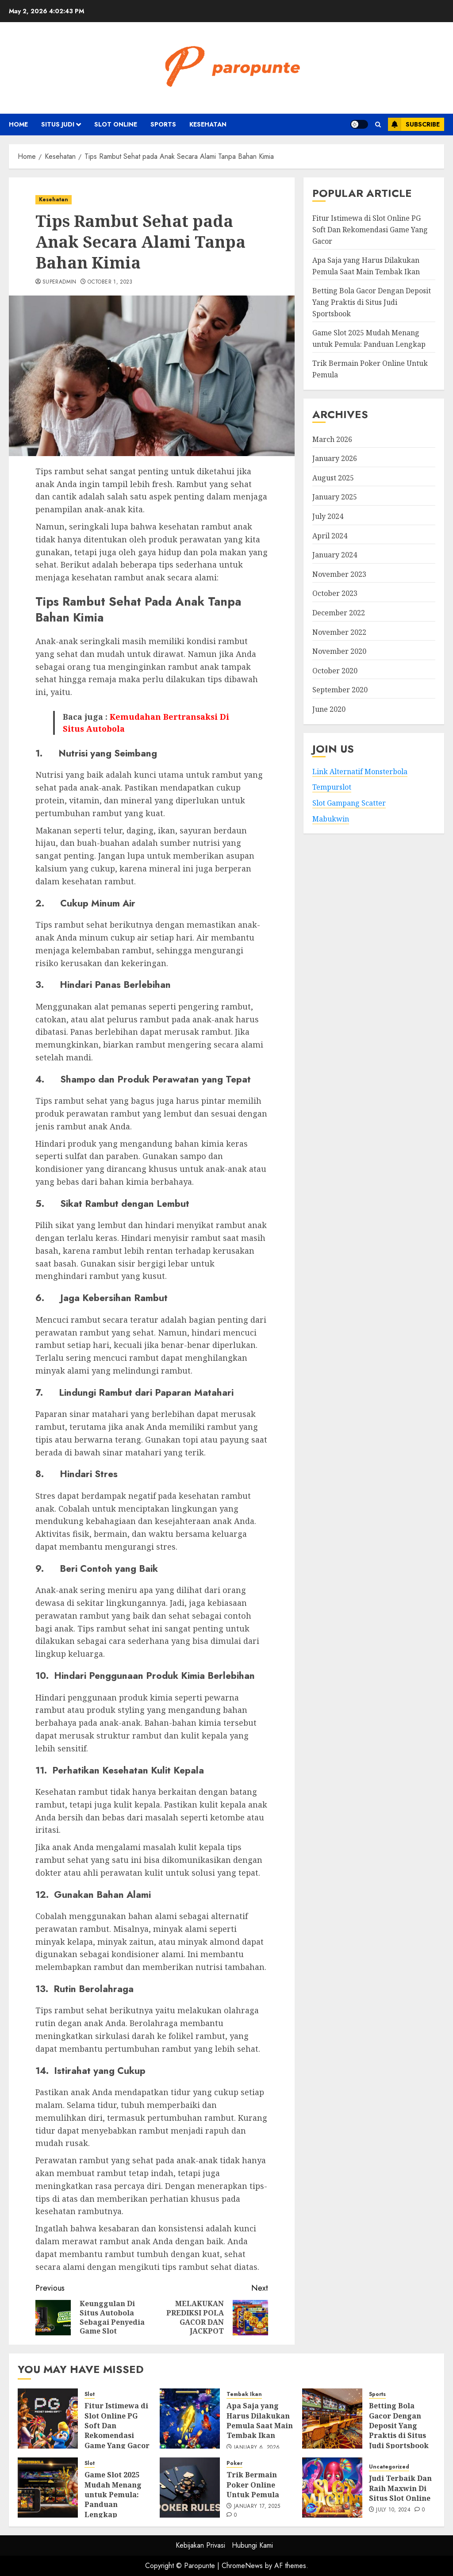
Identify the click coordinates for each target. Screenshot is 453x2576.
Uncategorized (389, 2467)
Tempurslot (331, 787)
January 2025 (334, 497)
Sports (163, 124)
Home (18, 124)
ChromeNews (242, 2566)
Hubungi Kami (252, 2545)
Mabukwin (330, 819)
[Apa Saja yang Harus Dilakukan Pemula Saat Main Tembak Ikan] (190, 2418)
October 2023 (334, 593)
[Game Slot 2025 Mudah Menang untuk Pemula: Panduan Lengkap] (48, 2487)
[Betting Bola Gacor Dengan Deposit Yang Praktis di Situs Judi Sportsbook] (332, 2418)
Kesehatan (207, 124)
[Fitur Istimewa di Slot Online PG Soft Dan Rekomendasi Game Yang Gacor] (48, 2418)
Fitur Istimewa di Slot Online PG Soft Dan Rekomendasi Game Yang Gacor (370, 229)
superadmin (59, 282)
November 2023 (339, 574)
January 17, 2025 (257, 2506)
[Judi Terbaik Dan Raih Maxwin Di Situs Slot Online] (332, 2487)
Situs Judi (57, 124)
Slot (89, 2394)
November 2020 (339, 651)
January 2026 (334, 458)
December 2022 (338, 613)
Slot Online (115, 124)
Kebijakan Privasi (200, 2545)
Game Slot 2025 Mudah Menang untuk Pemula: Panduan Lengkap (113, 2494)
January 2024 (334, 555)
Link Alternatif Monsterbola (359, 771)
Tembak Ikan (244, 2394)
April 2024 (329, 536)
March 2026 (332, 439)
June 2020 (329, 709)
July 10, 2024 (393, 2510)
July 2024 (327, 516)
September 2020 (340, 690)
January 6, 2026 (257, 2447)
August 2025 (333, 478)
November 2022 (339, 632)
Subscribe (414, 124)
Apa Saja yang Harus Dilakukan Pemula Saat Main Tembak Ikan (259, 2420)
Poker (234, 2463)
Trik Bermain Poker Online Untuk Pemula (252, 2484)
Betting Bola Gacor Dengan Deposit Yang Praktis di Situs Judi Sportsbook (371, 302)
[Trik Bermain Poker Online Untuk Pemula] (190, 2487)
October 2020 (334, 671)
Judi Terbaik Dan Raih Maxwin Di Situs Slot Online (400, 2488)
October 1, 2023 (110, 282)
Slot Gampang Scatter (349, 803)
